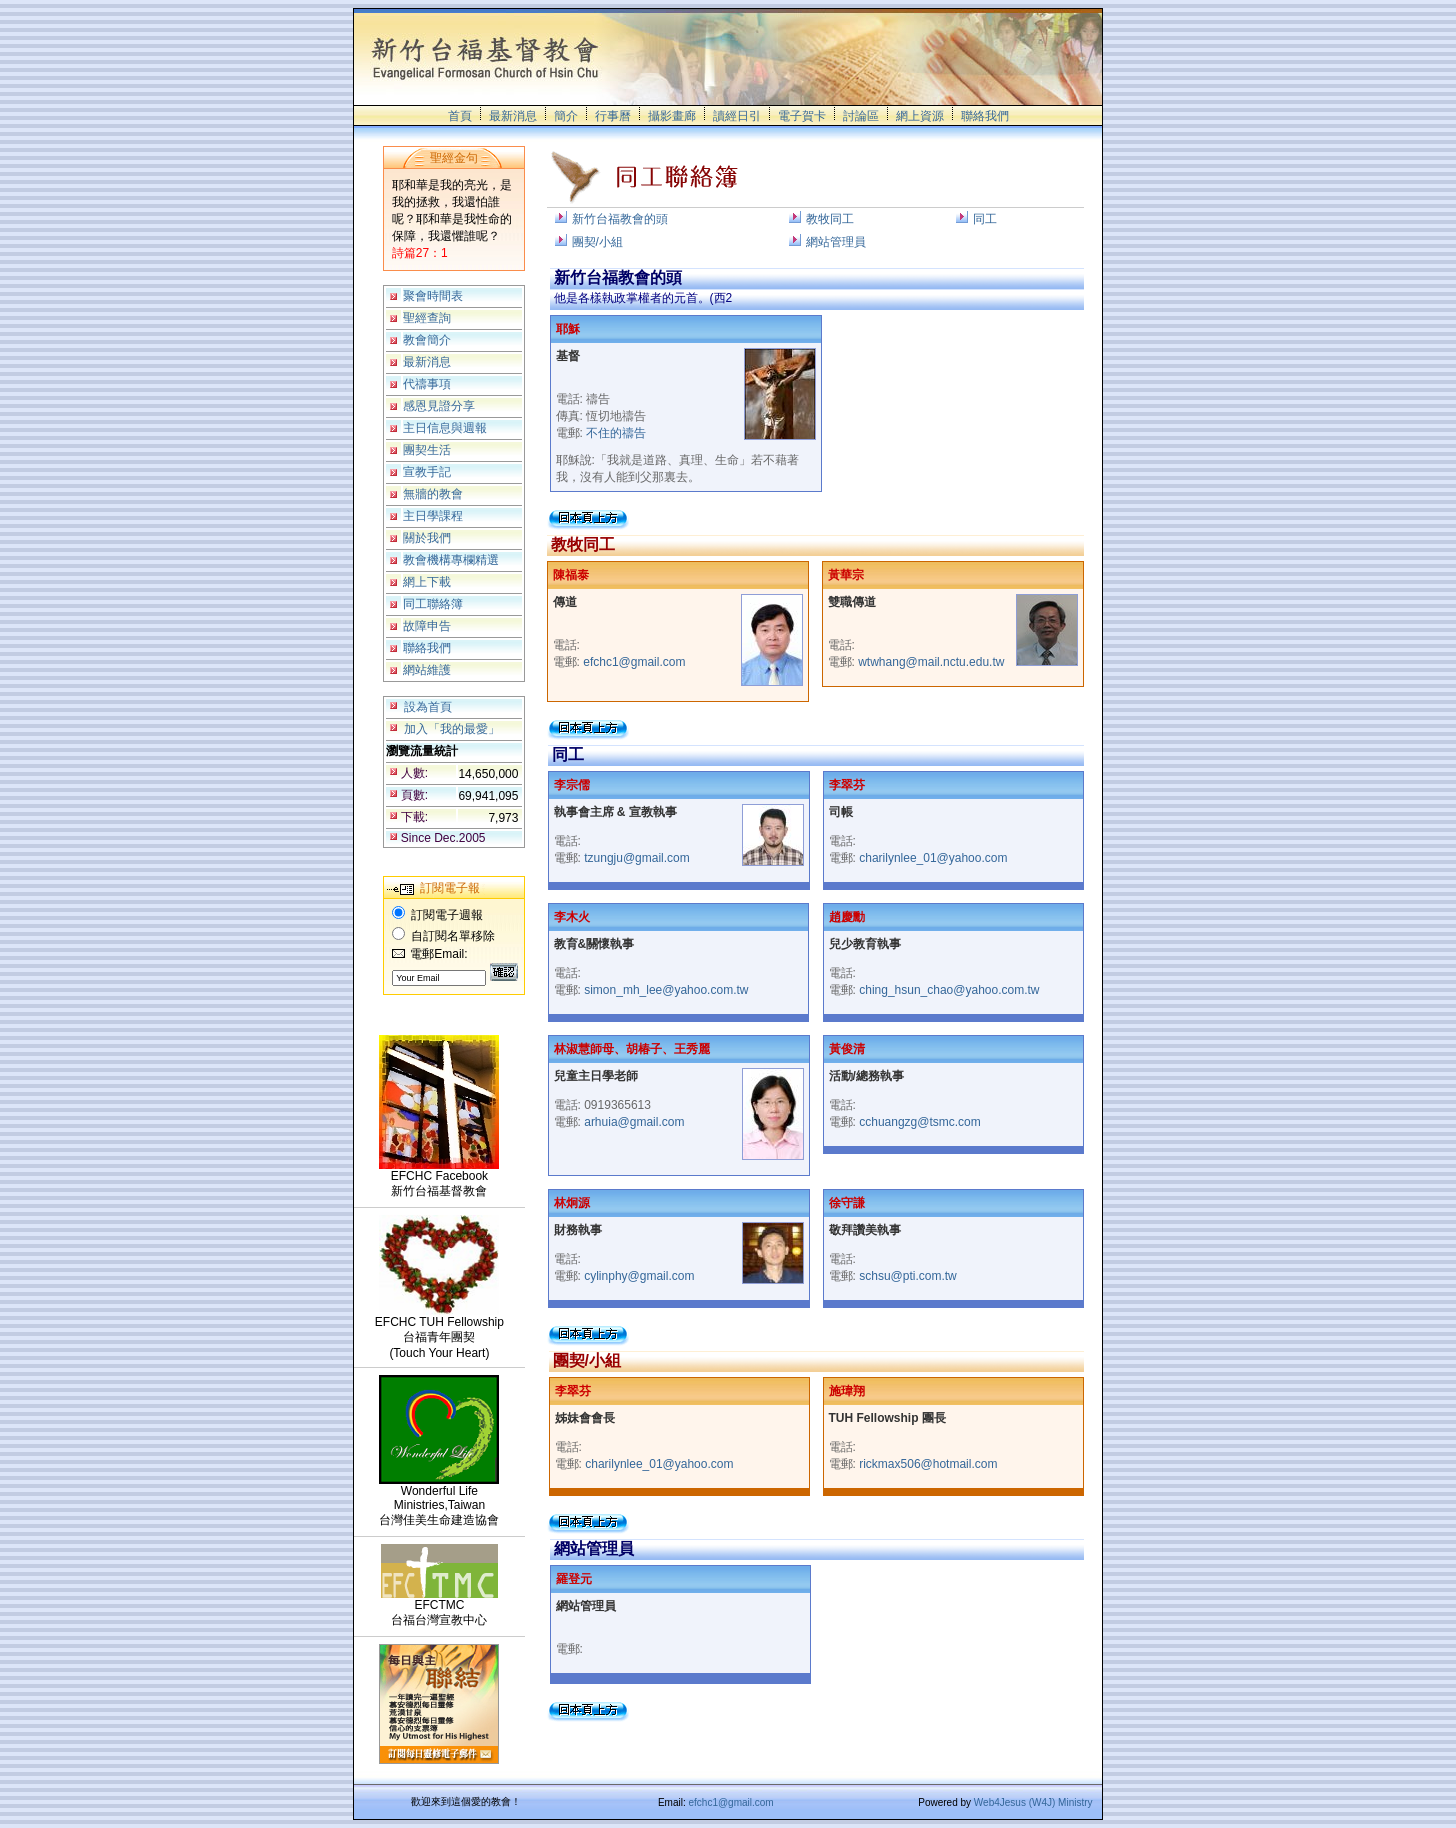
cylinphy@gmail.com (639, 1276)
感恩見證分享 (439, 406)
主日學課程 (433, 516)
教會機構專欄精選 (451, 560)
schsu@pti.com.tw (908, 1276)
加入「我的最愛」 (452, 729)
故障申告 (427, 626)
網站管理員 (836, 242)
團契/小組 (597, 242)
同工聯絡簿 (433, 604)
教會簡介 (427, 340)
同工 (985, 219)
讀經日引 (737, 116)
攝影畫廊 (672, 116)
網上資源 (920, 116)
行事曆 (613, 116)
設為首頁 (428, 707)
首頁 (460, 116)
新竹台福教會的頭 (620, 219)
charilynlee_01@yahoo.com (933, 858)
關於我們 (427, 538)
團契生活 (427, 450)
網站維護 (427, 670)
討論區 (861, 116)
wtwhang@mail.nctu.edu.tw (931, 662)
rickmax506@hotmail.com (928, 1464)
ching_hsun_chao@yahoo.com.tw (949, 990)
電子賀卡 (802, 116)
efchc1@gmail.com (634, 662)
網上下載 (427, 582)
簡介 (566, 116)
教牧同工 (830, 219)
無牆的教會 (433, 494)
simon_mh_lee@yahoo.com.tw (666, 990)
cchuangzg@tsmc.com (920, 1122)
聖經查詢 (427, 318)
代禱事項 (427, 384)
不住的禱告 (616, 433)
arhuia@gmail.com (634, 1122)
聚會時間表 (433, 296)
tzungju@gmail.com (637, 858)
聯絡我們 (985, 116)
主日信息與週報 (445, 428)
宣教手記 (427, 472)
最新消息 (513, 116)
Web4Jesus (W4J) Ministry (1033, 1802)
